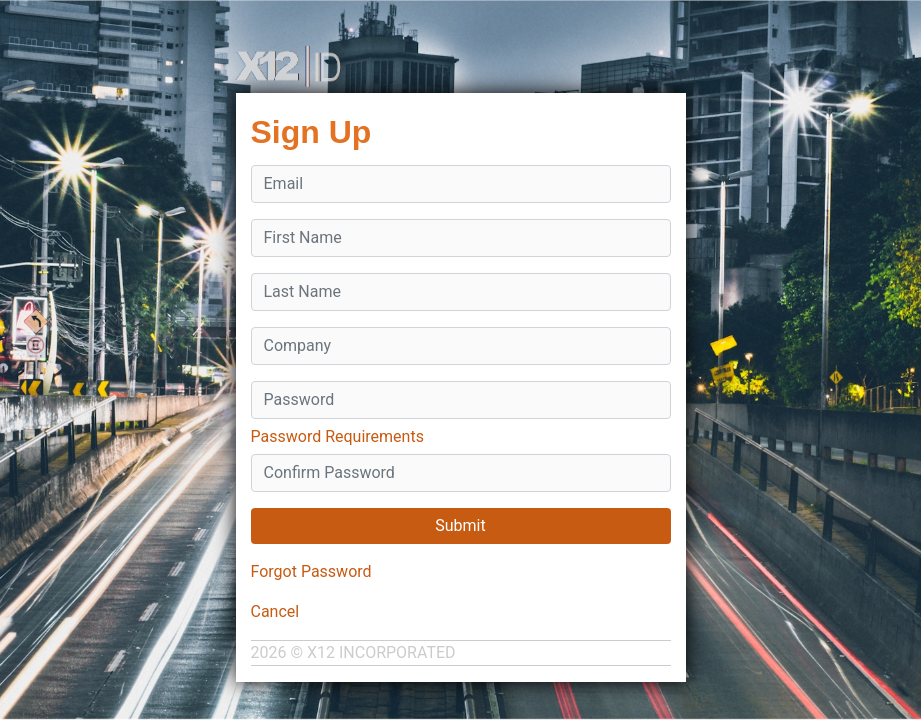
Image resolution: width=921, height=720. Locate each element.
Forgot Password (311, 571)
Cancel (275, 611)
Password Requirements (337, 436)
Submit (460, 525)
